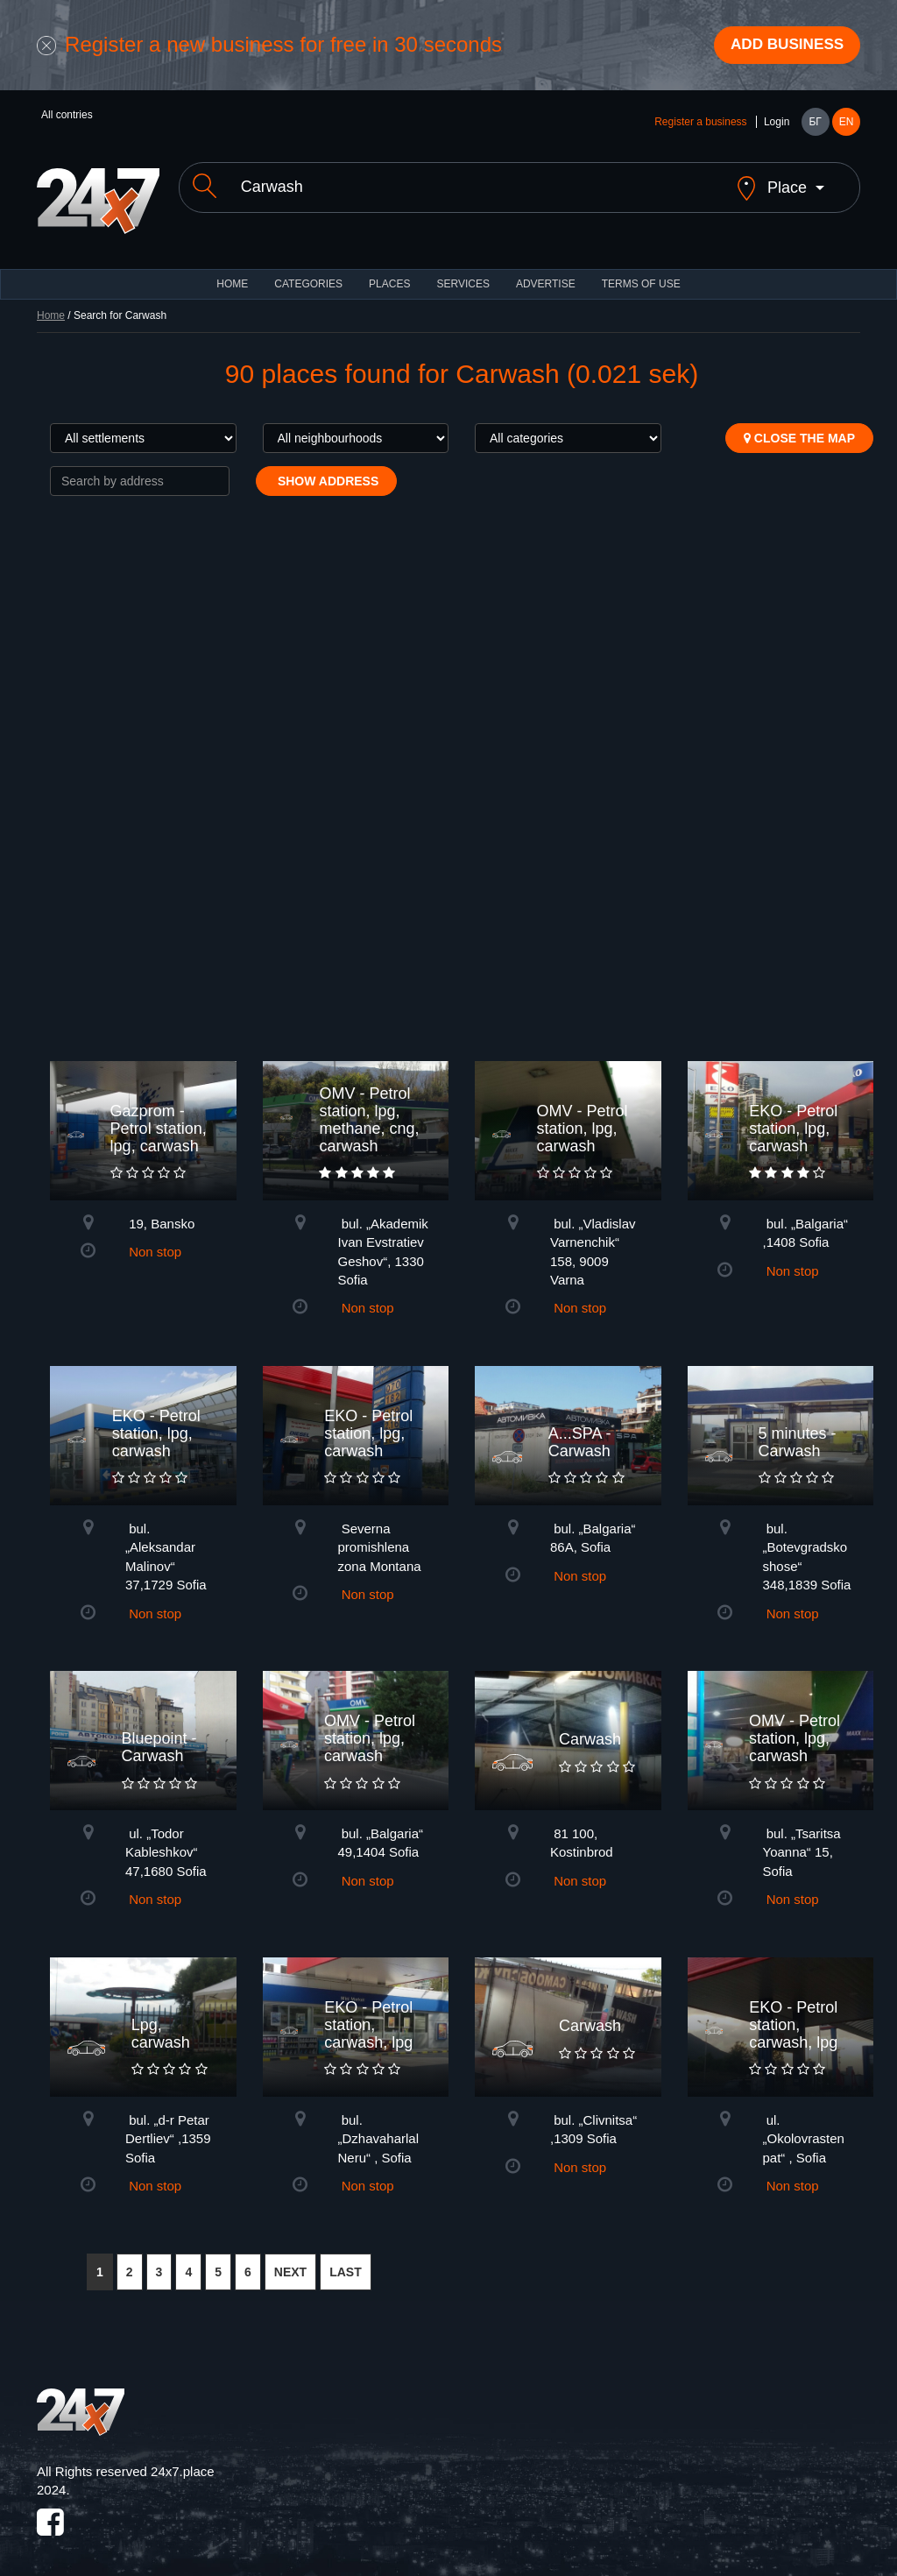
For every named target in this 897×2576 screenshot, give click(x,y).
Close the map (799, 426)
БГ (815, 124)
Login (776, 124)
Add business (782, 46)
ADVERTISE (546, 271)
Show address (326, 469)
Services (462, 271)
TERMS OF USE (641, 271)
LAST (345, 2261)
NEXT (290, 2261)
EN (846, 124)
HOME (232, 271)
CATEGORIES (308, 271)
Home (51, 303)
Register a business (700, 124)
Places (389, 271)
